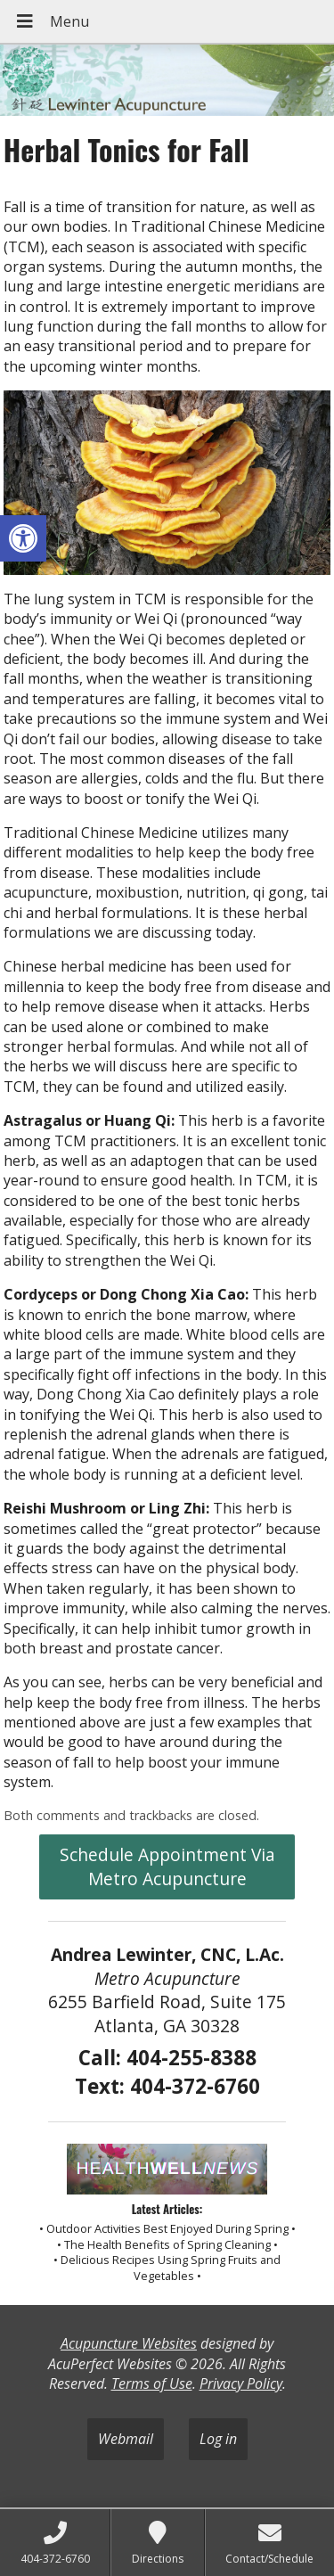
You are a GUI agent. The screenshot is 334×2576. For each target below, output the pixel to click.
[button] (23, 538)
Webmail (125, 2439)
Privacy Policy (241, 2383)
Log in (218, 2439)
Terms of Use (151, 2383)
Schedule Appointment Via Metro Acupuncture (167, 1866)
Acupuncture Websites (129, 2343)
